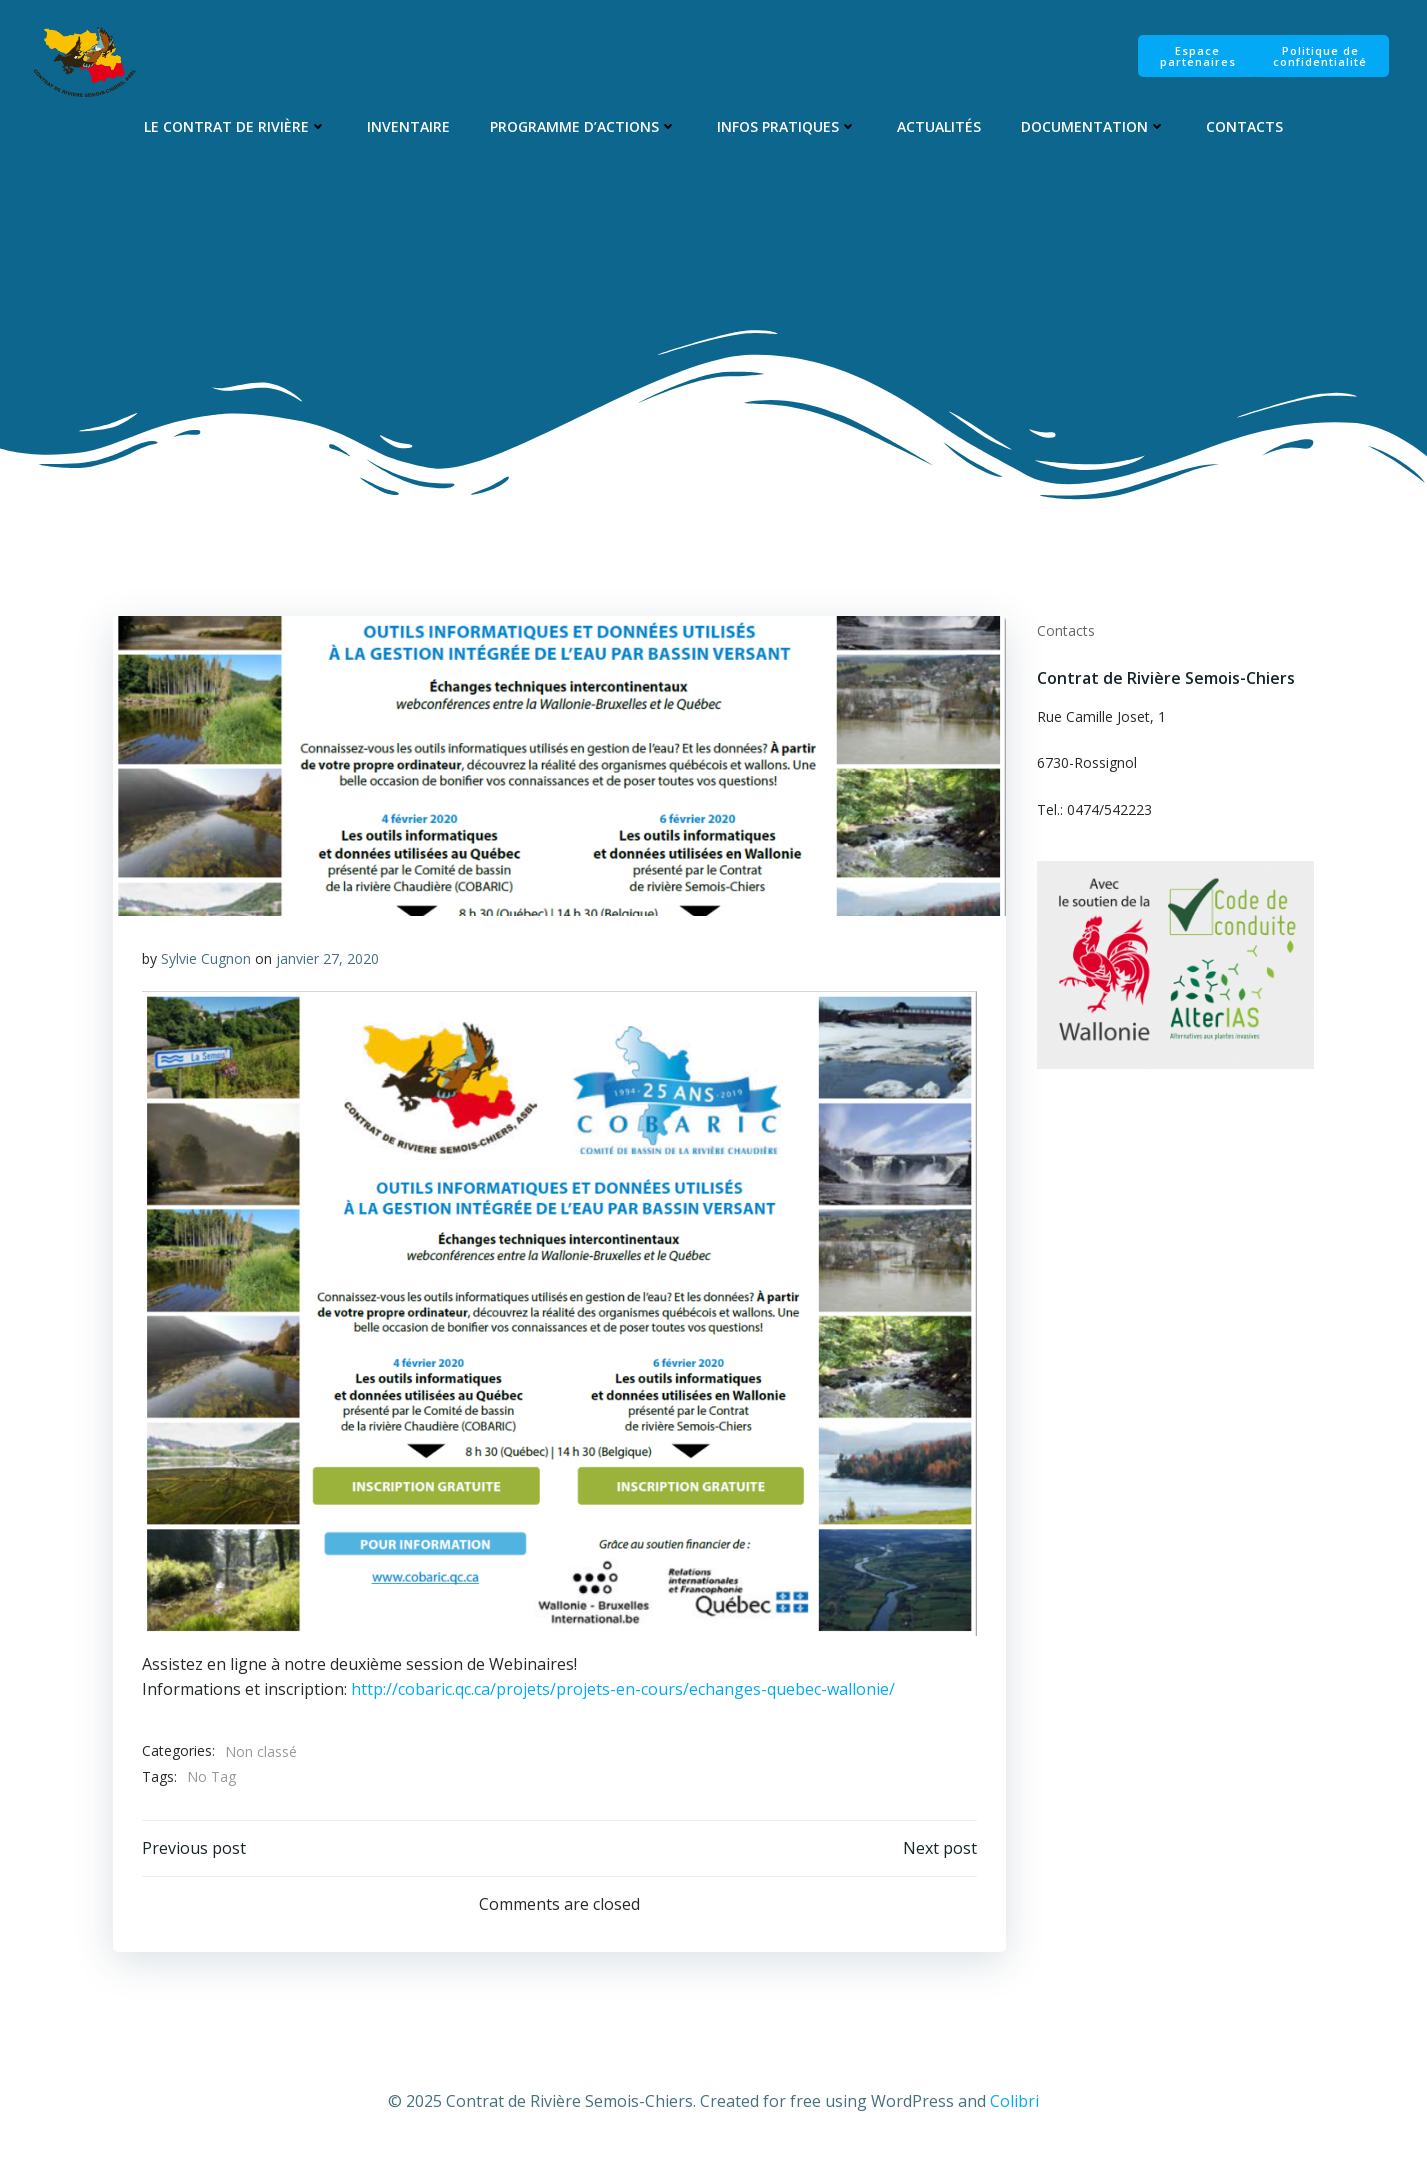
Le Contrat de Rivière (235, 126)
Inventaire (408, 126)
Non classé (262, 1752)
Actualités (939, 126)
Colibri (1014, 2102)
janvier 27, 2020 (328, 959)
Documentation (1093, 126)
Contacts (1244, 126)
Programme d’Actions (583, 126)
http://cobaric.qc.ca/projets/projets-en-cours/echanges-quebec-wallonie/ (624, 1690)
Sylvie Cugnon (207, 959)
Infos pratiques (787, 126)
